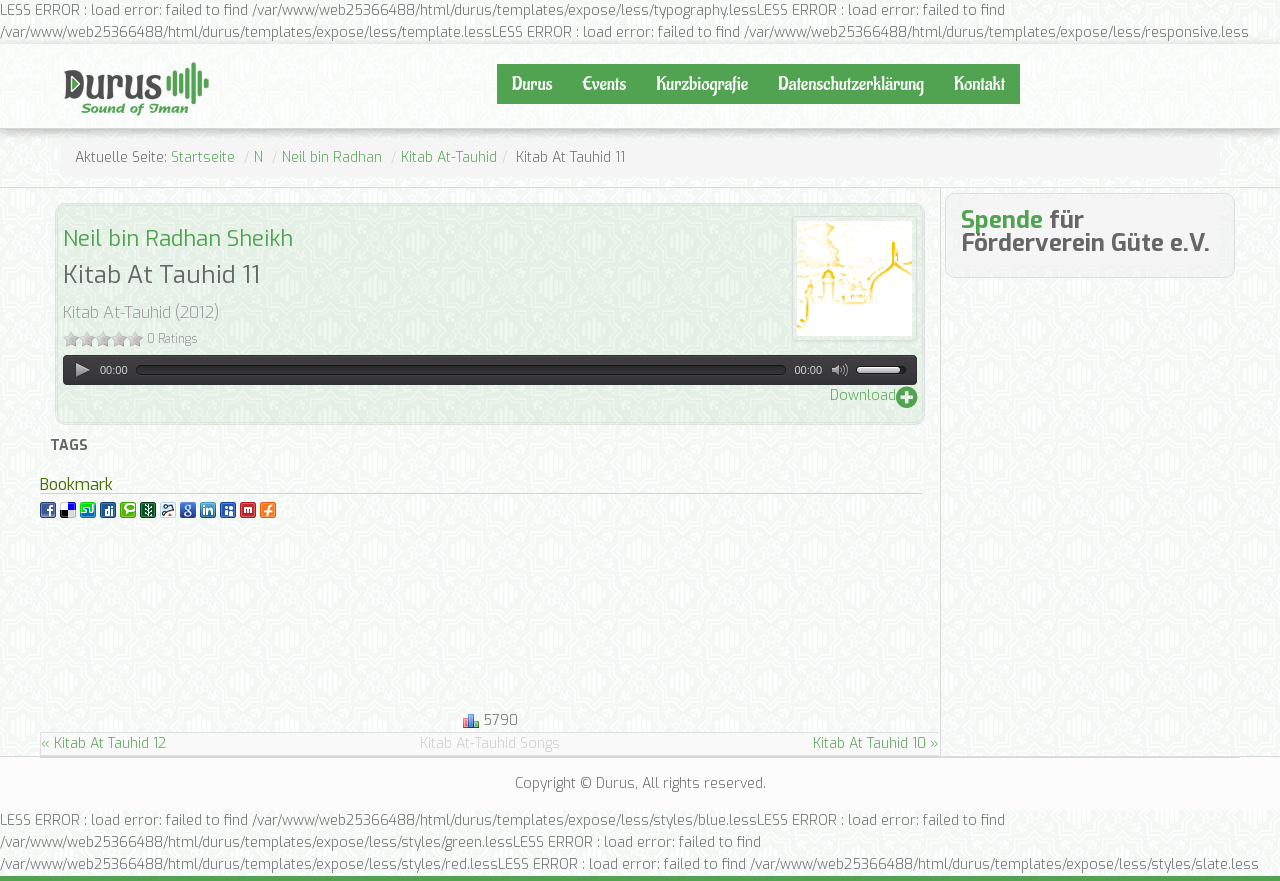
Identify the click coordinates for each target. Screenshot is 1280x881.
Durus (85, 60)
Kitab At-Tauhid (449, 157)
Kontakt (979, 84)
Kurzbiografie (702, 84)
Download (863, 395)
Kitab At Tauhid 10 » (876, 743)
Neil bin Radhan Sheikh (178, 238)
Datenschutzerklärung (851, 84)
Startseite (203, 157)
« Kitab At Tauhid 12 (103, 743)
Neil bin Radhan (332, 157)
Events (604, 84)
